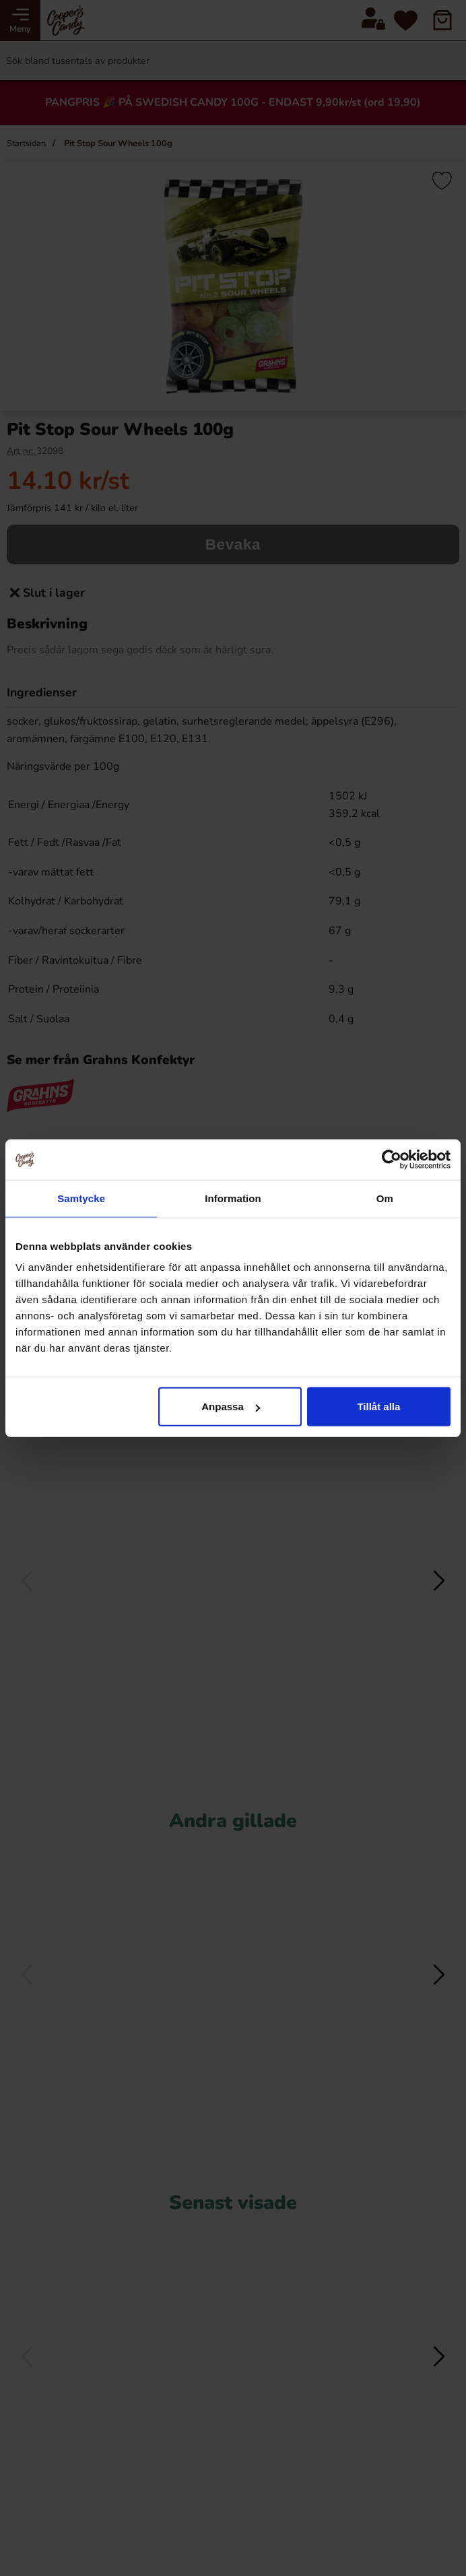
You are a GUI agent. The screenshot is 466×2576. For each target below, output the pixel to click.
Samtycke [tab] (81, 1197)
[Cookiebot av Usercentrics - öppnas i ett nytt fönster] (392, 1159)
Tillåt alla (378, 1406)
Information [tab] (233, 1197)
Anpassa (230, 1406)
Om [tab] (384, 1197)
